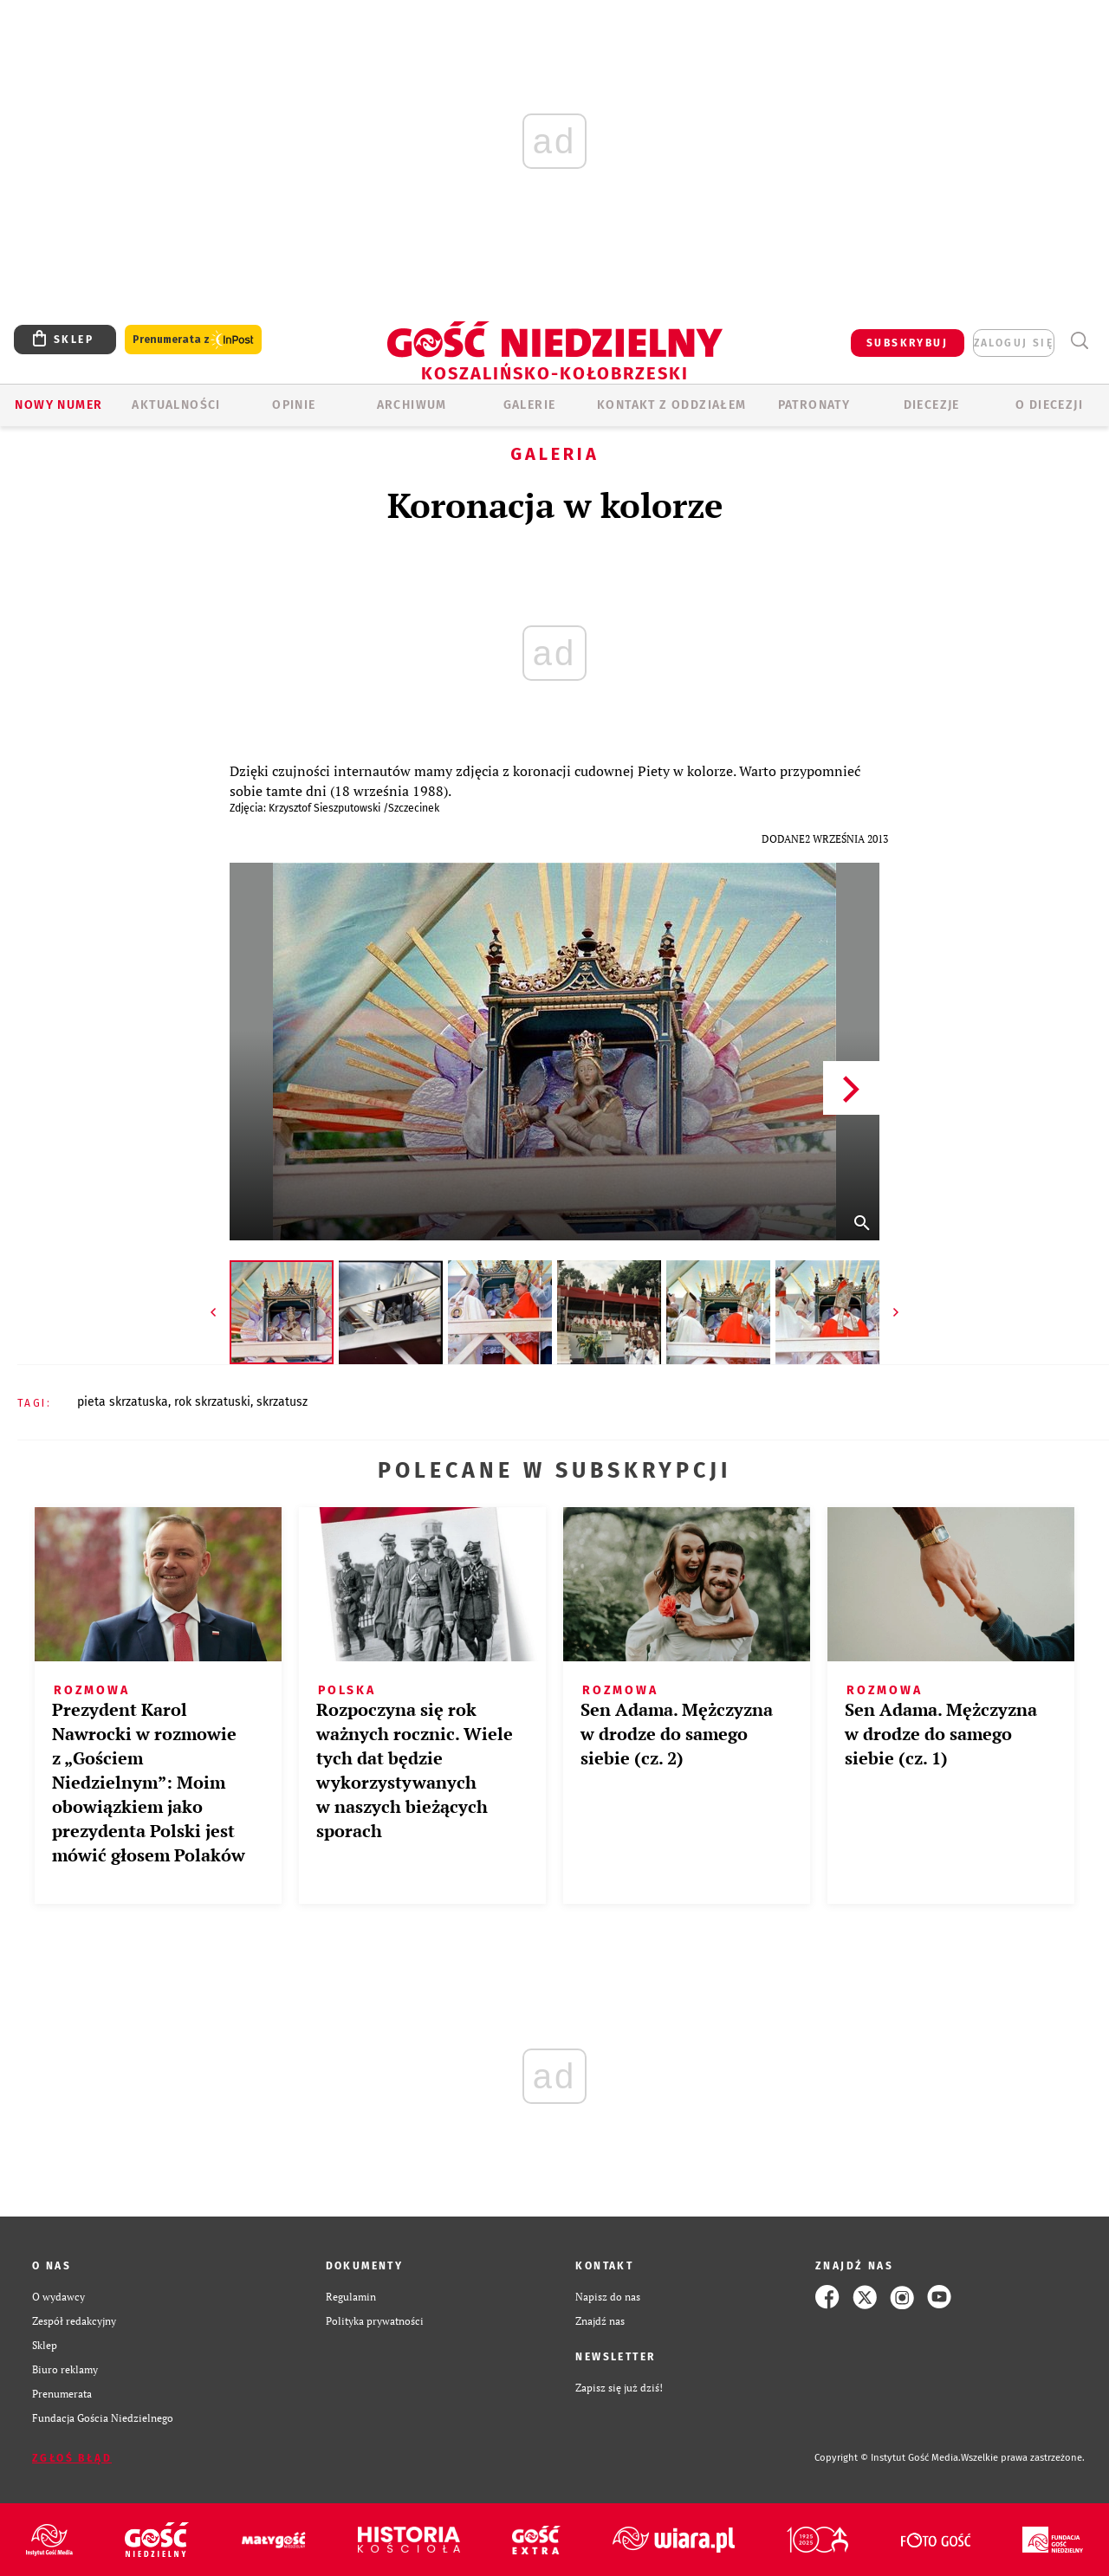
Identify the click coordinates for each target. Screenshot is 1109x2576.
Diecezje (932, 405)
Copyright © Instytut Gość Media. (887, 2457)
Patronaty (814, 405)
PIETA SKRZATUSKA (122, 1402)
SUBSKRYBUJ (907, 343)
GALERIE (529, 405)
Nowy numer (58, 405)
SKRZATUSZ (282, 1402)
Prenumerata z (193, 340)
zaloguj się (1014, 343)
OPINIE (293, 405)
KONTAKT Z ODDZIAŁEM (672, 405)
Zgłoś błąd (72, 2458)
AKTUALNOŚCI (176, 405)
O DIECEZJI (1049, 405)
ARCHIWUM (412, 405)
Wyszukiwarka (1079, 341)
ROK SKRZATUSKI (212, 1402)
